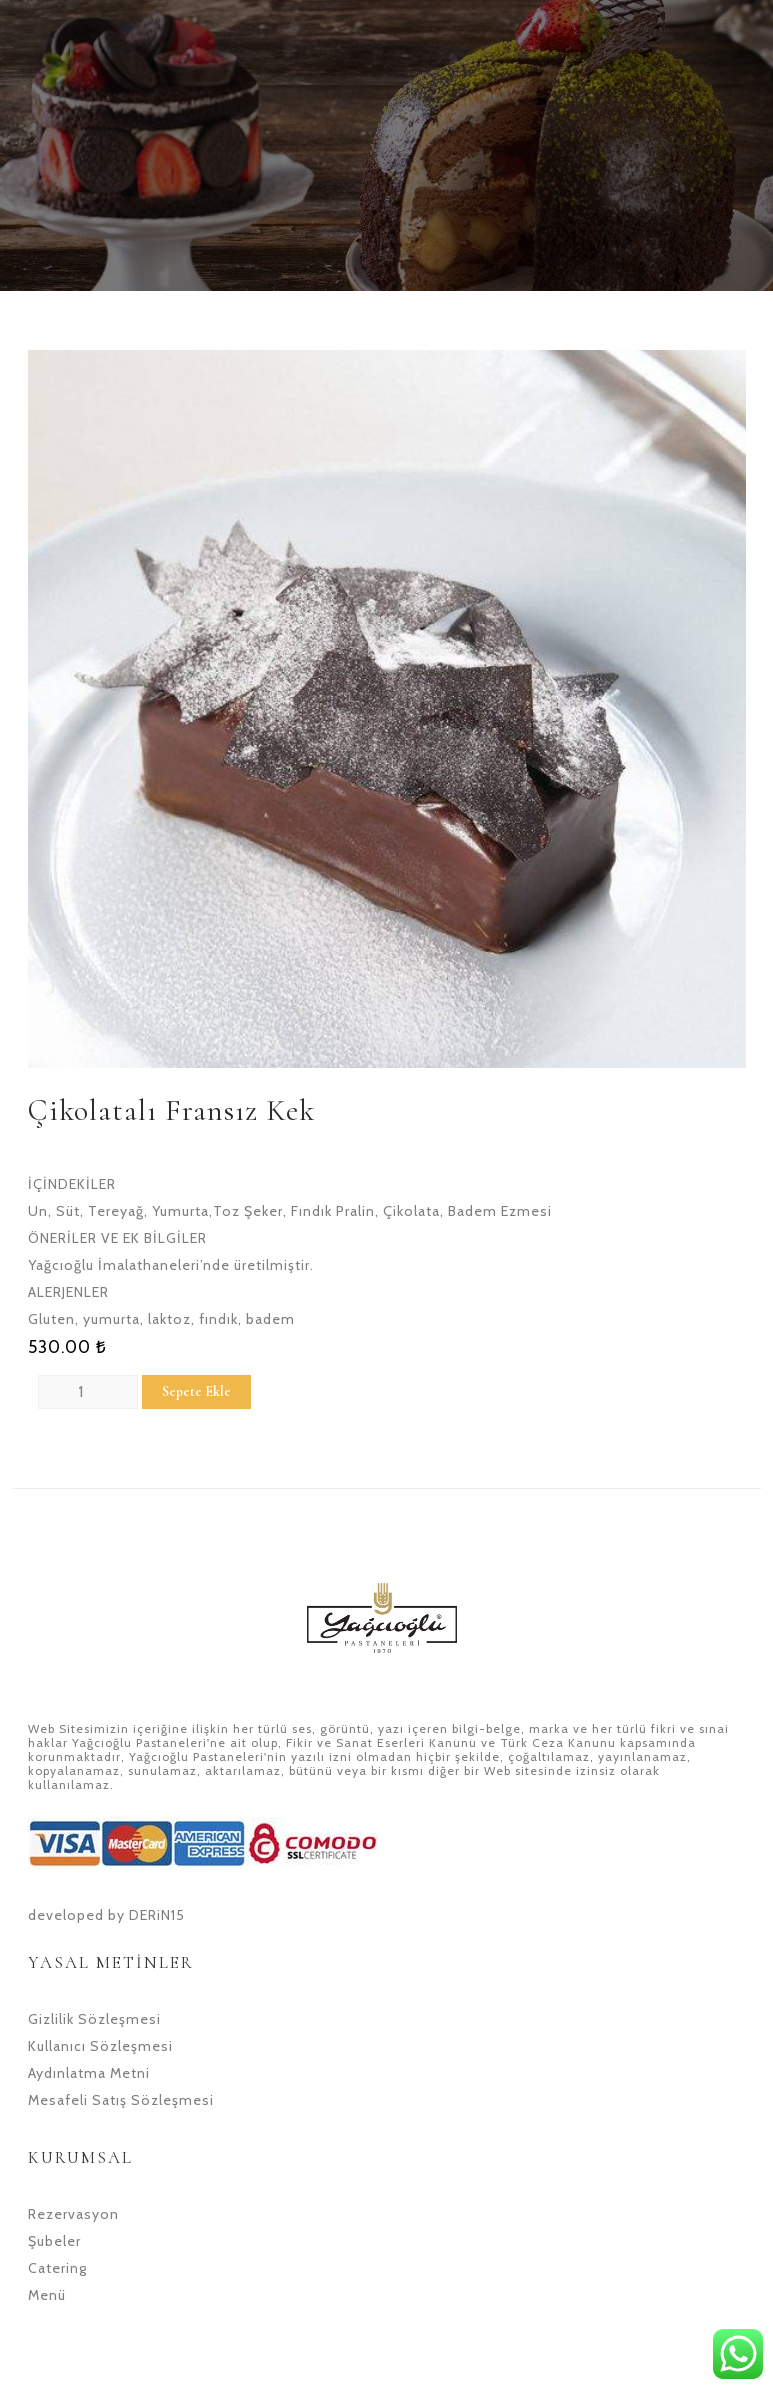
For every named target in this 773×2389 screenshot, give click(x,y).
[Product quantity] (88, 1392)
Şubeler (54, 2241)
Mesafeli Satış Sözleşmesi (121, 2100)
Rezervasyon (73, 2214)
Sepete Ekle (196, 1391)
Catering (57, 2268)
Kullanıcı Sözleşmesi (100, 2046)
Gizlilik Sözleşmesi (94, 2019)
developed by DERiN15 (106, 1915)
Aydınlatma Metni (89, 2073)
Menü (47, 2295)
